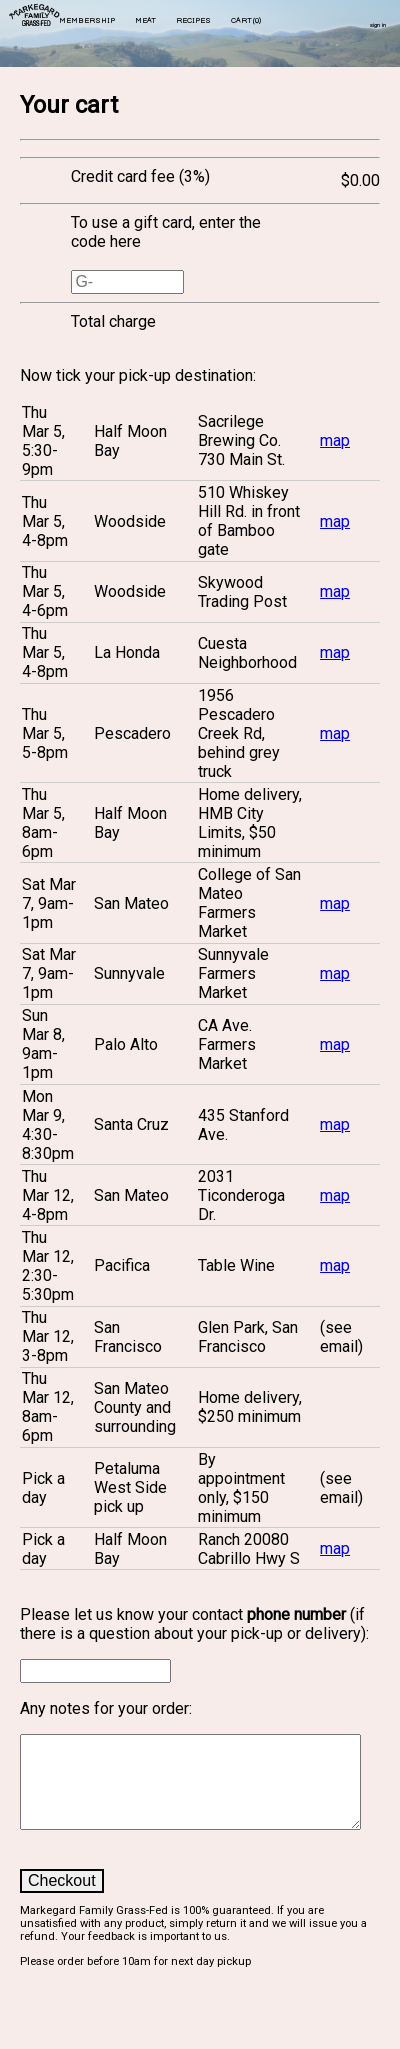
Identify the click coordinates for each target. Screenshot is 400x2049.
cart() (246, 20)
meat (145, 20)
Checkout (62, 1898)
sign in (378, 25)
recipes (193, 20)
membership (87, 20)
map (335, 440)
